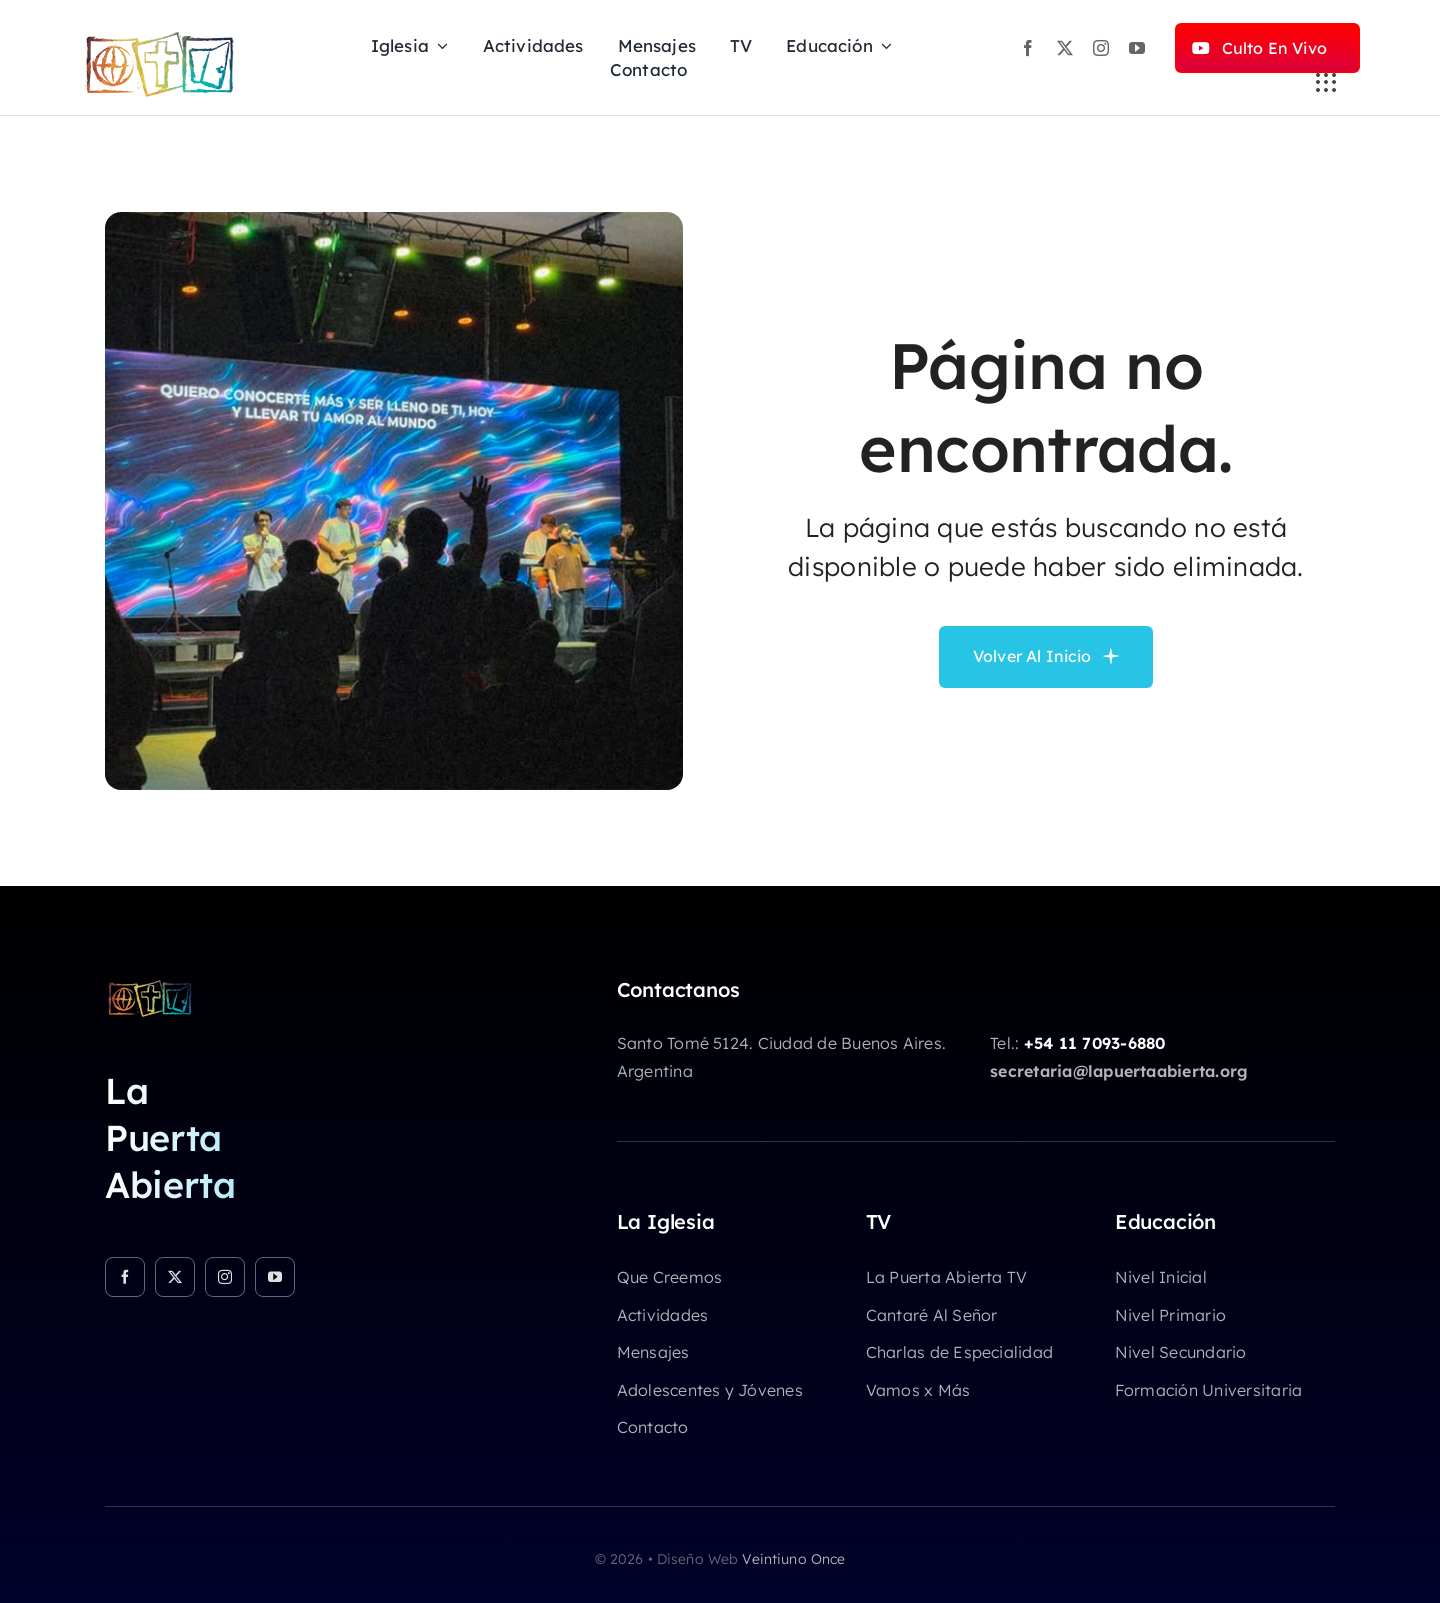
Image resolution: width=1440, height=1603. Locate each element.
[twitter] (1065, 48)
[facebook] (1028, 48)
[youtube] (1137, 48)
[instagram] (1101, 48)
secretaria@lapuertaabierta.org (1119, 1071)
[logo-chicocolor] (150, 986)
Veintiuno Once (793, 1559)
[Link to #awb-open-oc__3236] (1326, 83)
